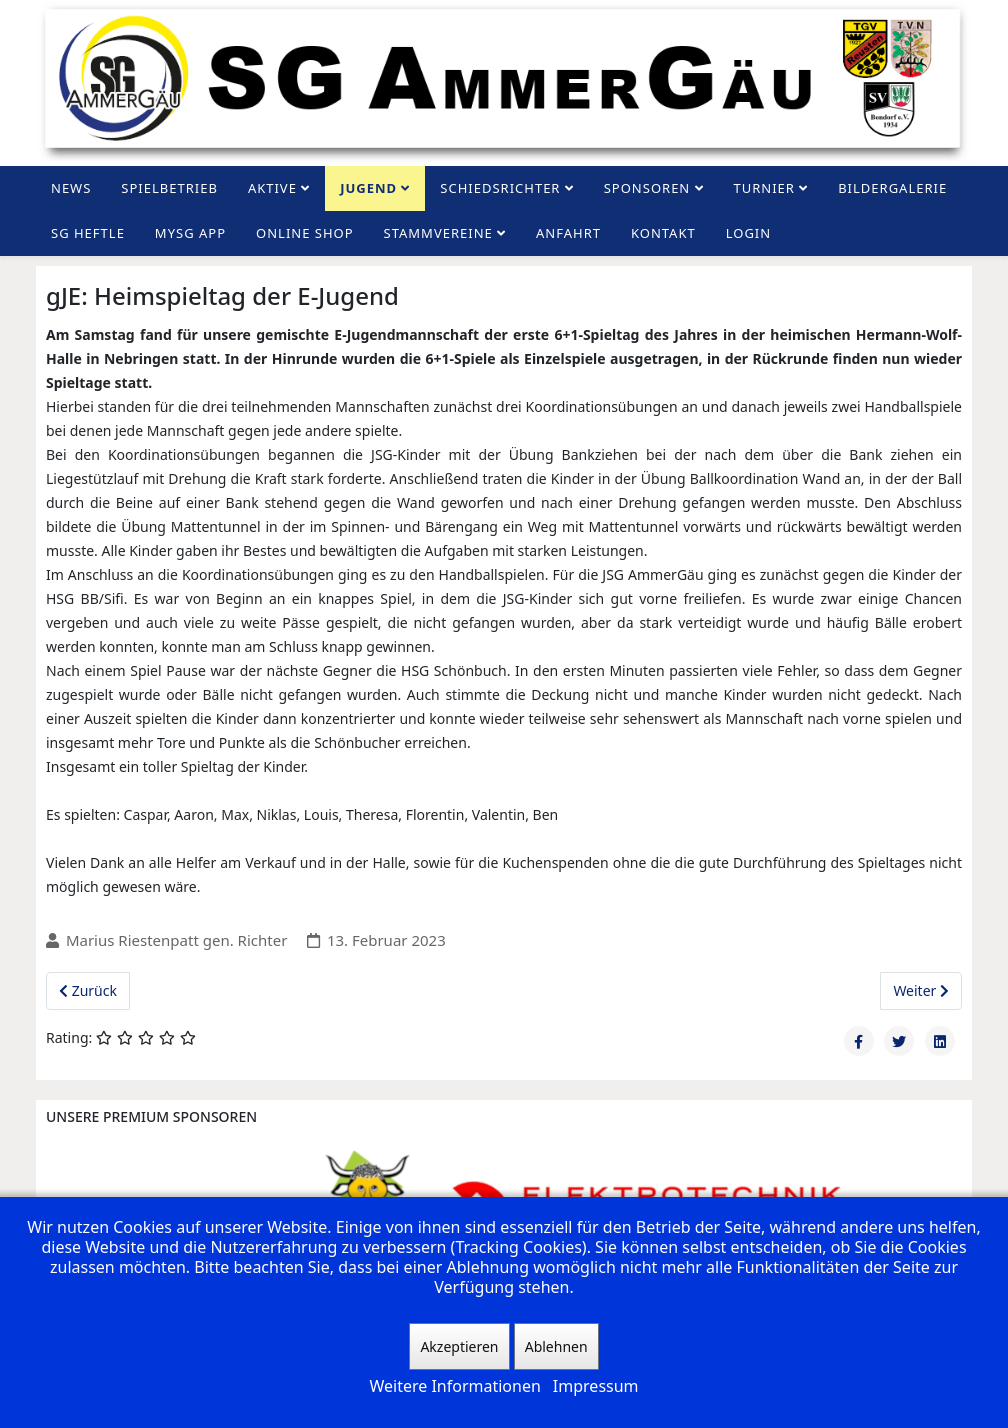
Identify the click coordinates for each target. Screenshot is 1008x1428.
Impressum (596, 1386)
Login (748, 233)
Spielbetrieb (169, 188)
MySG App (190, 233)
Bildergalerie (892, 188)
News (71, 188)
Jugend (368, 188)
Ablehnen (556, 1346)
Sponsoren (647, 188)
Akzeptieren (459, 1346)
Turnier (764, 188)
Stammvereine (438, 233)
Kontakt (663, 233)
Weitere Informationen (454, 1386)
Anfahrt (568, 233)
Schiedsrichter (500, 188)
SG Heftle (88, 233)
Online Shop (305, 233)
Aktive (272, 188)
